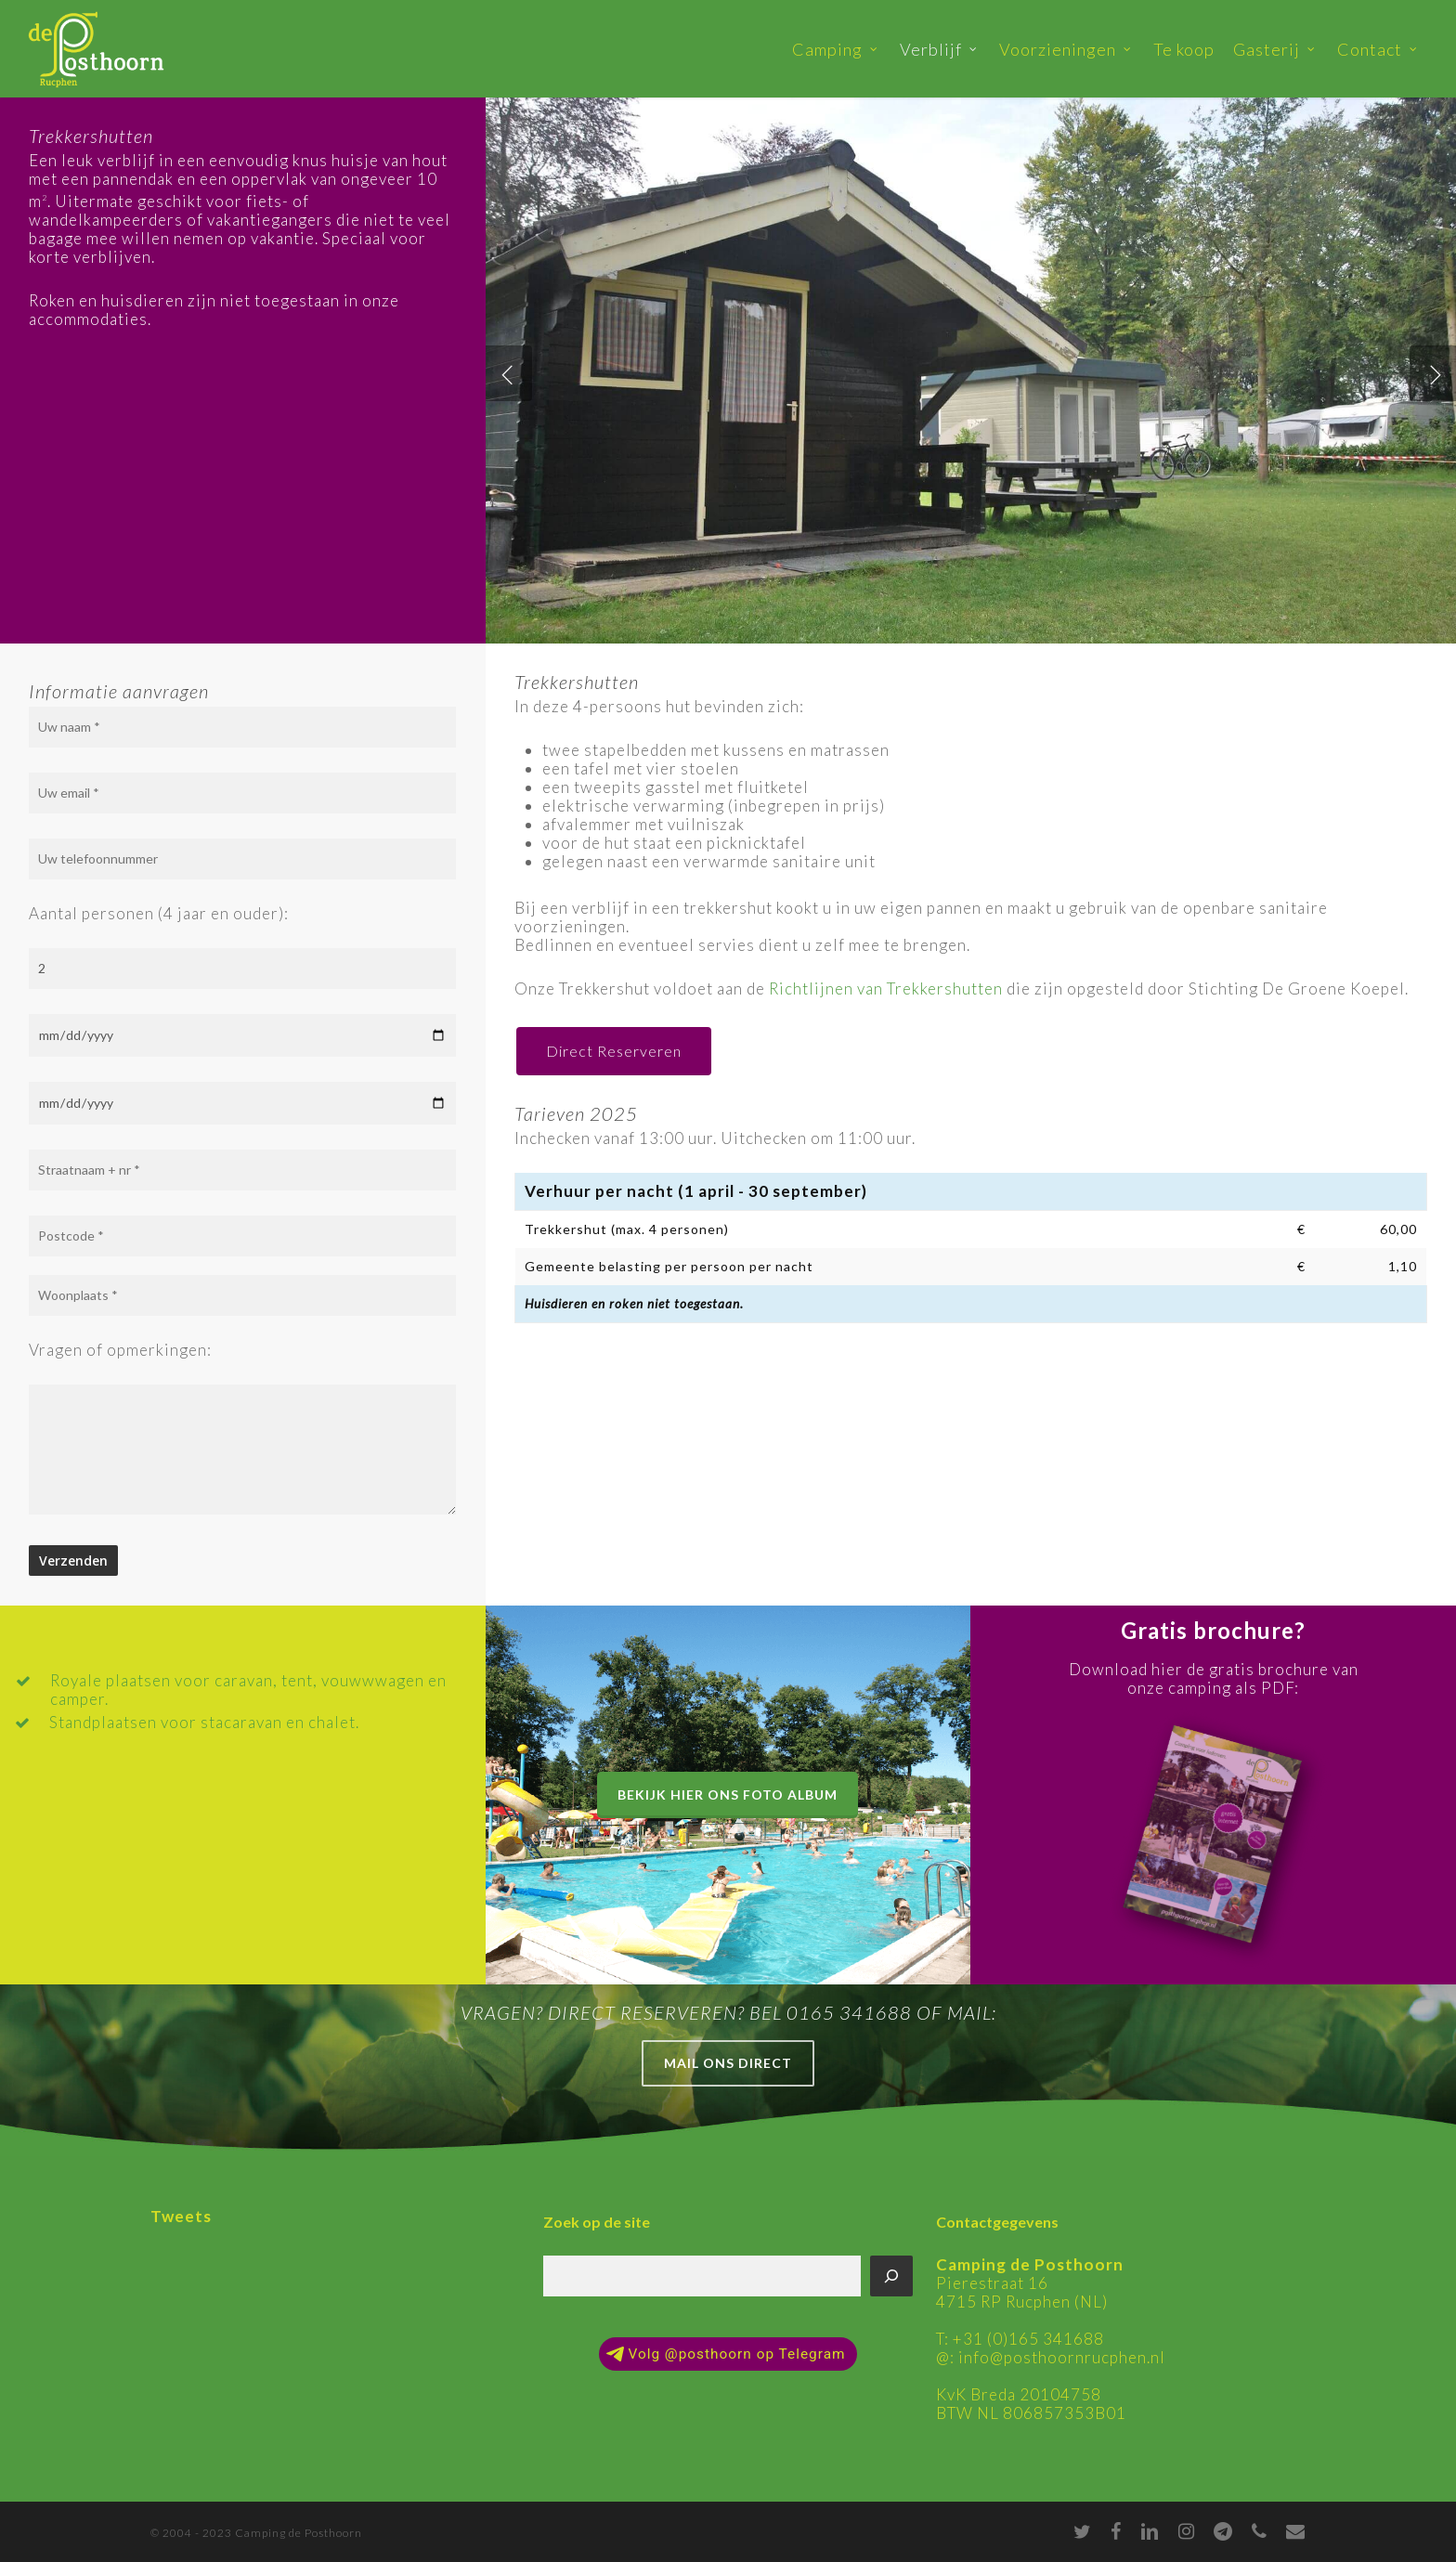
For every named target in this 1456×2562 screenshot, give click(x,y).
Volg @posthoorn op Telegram (725, 2354)
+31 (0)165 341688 (1028, 2338)
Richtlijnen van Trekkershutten (886, 988)
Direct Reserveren (614, 1051)
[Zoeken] (891, 2276)
